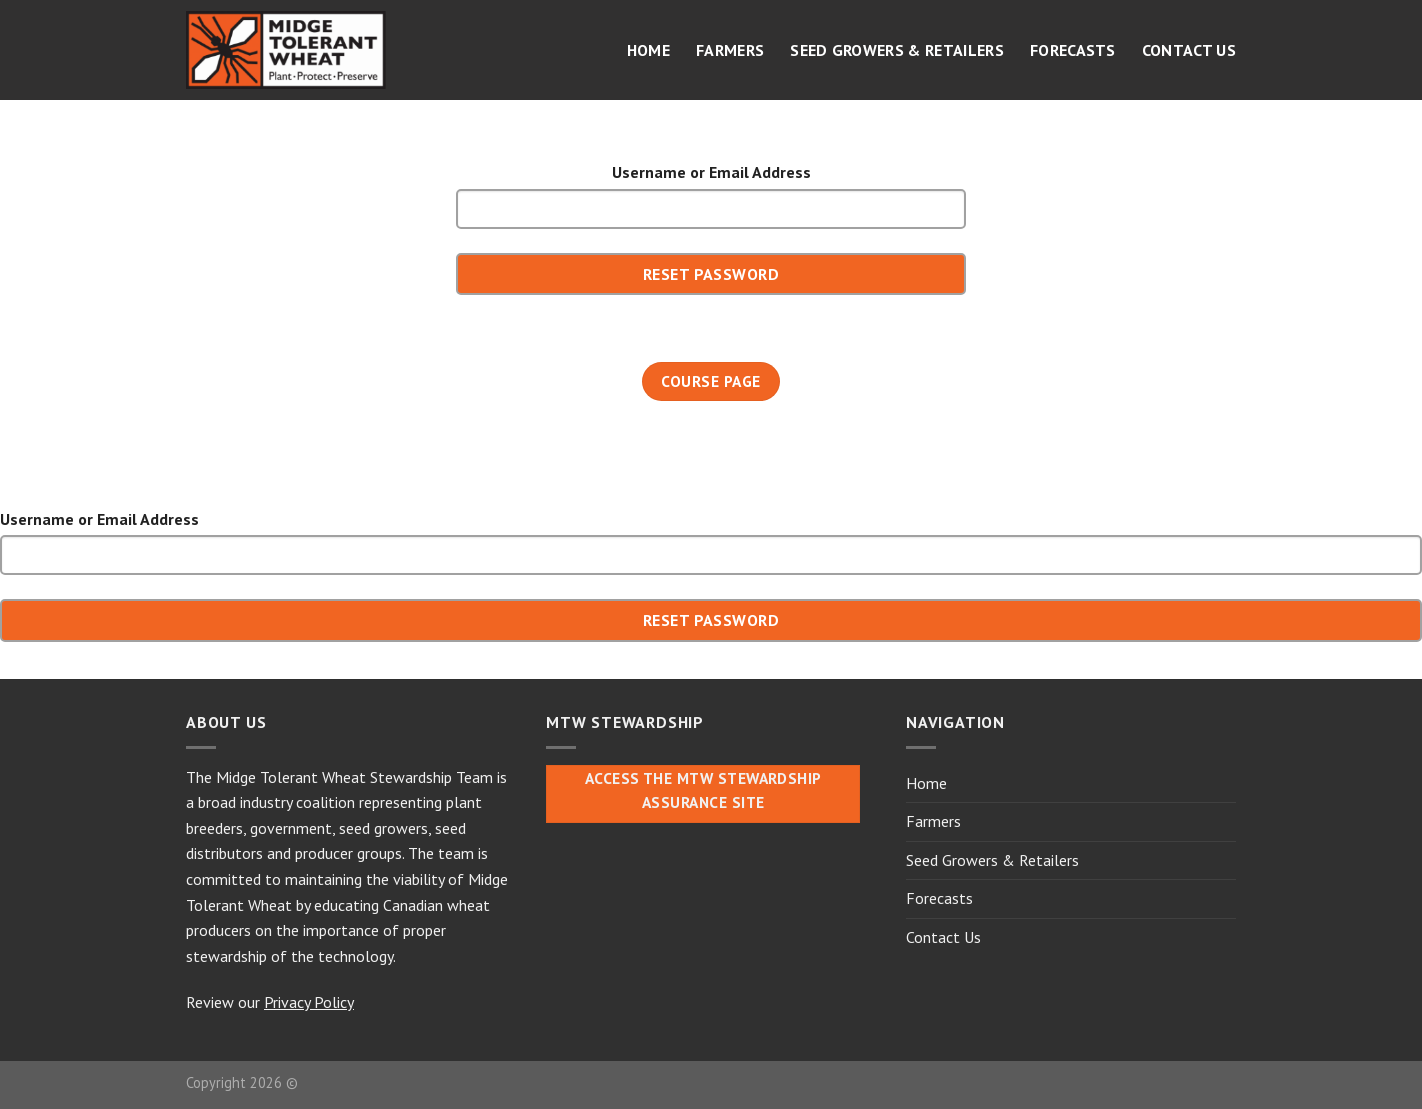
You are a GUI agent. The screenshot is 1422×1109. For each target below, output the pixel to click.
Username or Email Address (711, 172)
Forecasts (1073, 50)
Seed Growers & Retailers (897, 50)
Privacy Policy (309, 1002)
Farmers (730, 50)
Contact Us (1189, 50)
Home (648, 50)
